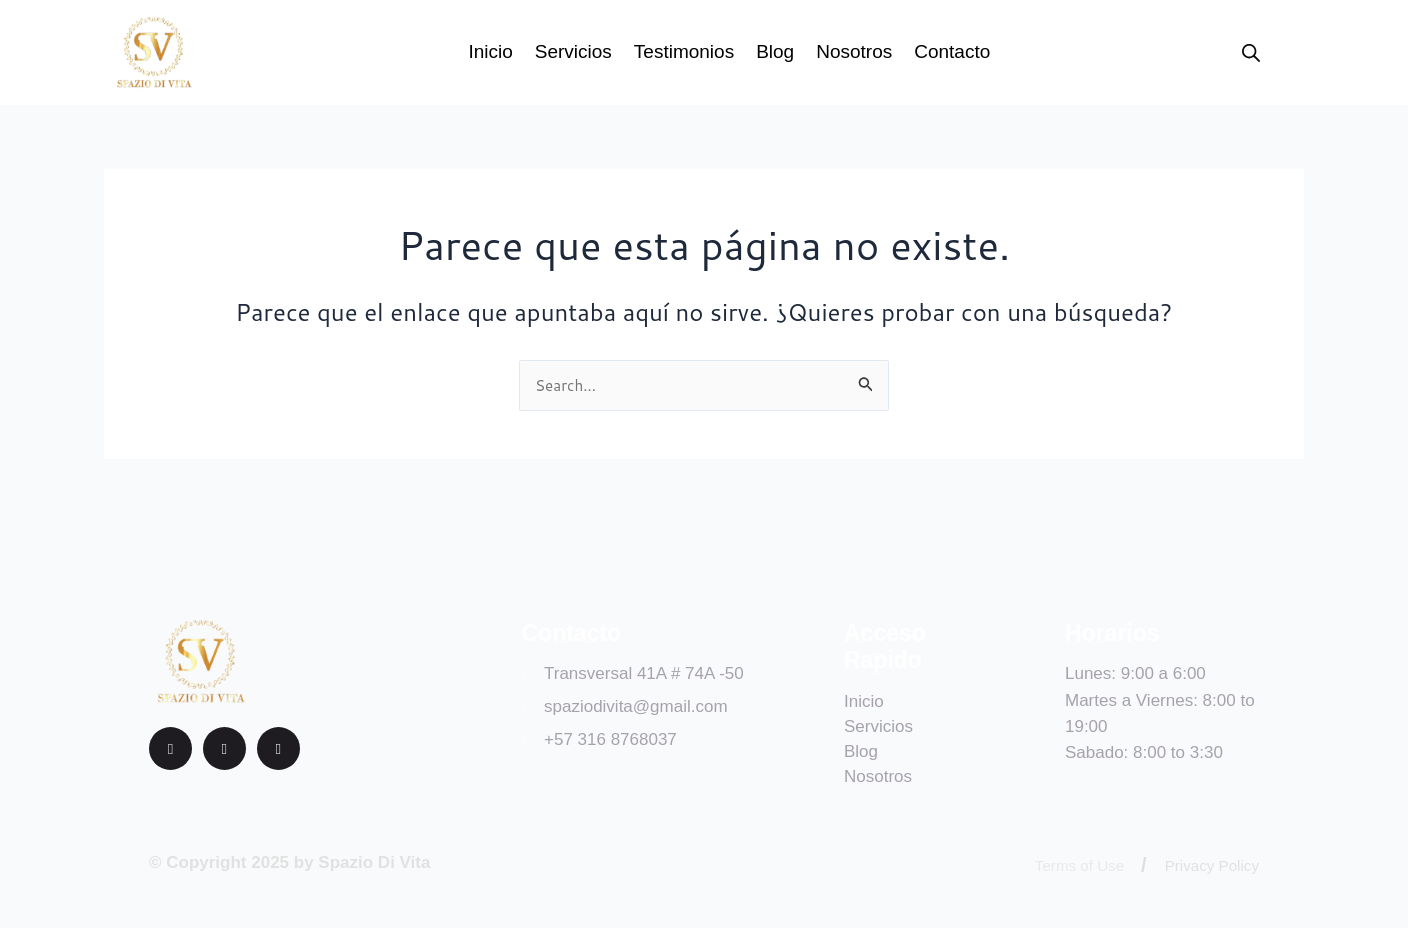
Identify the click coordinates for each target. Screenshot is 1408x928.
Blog (775, 51)
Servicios (573, 51)
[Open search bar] (1251, 52)
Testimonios (684, 51)
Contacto (952, 51)
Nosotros (854, 51)
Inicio (490, 51)
